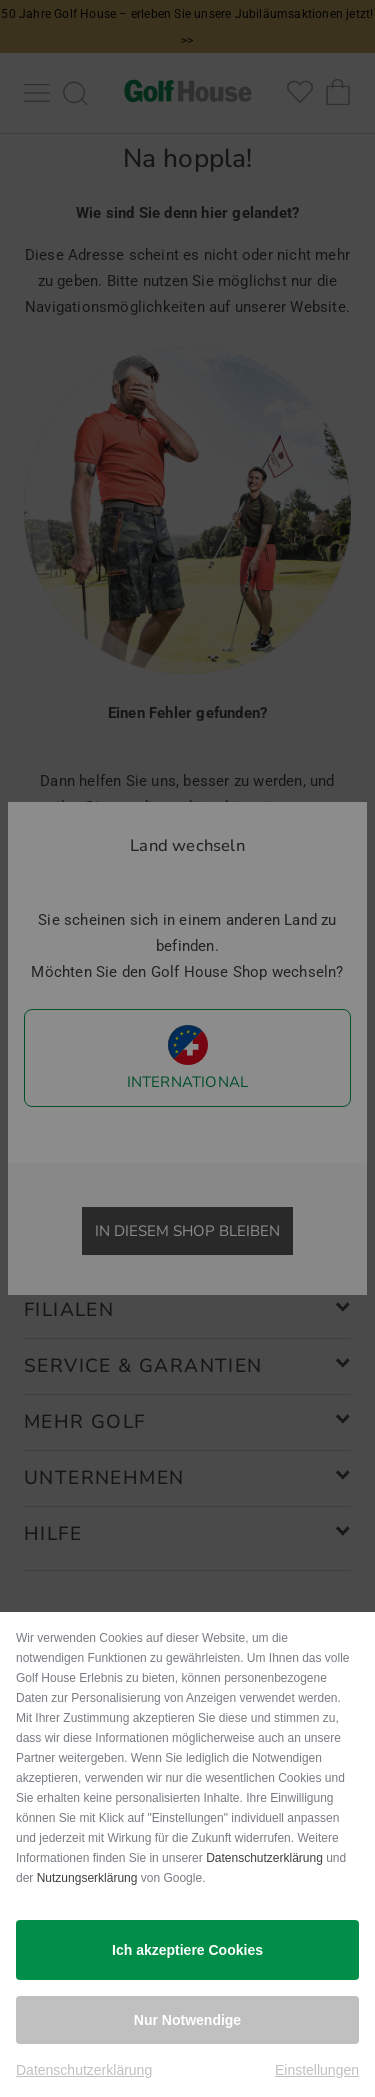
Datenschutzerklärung (264, 1858)
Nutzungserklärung (87, 1878)
